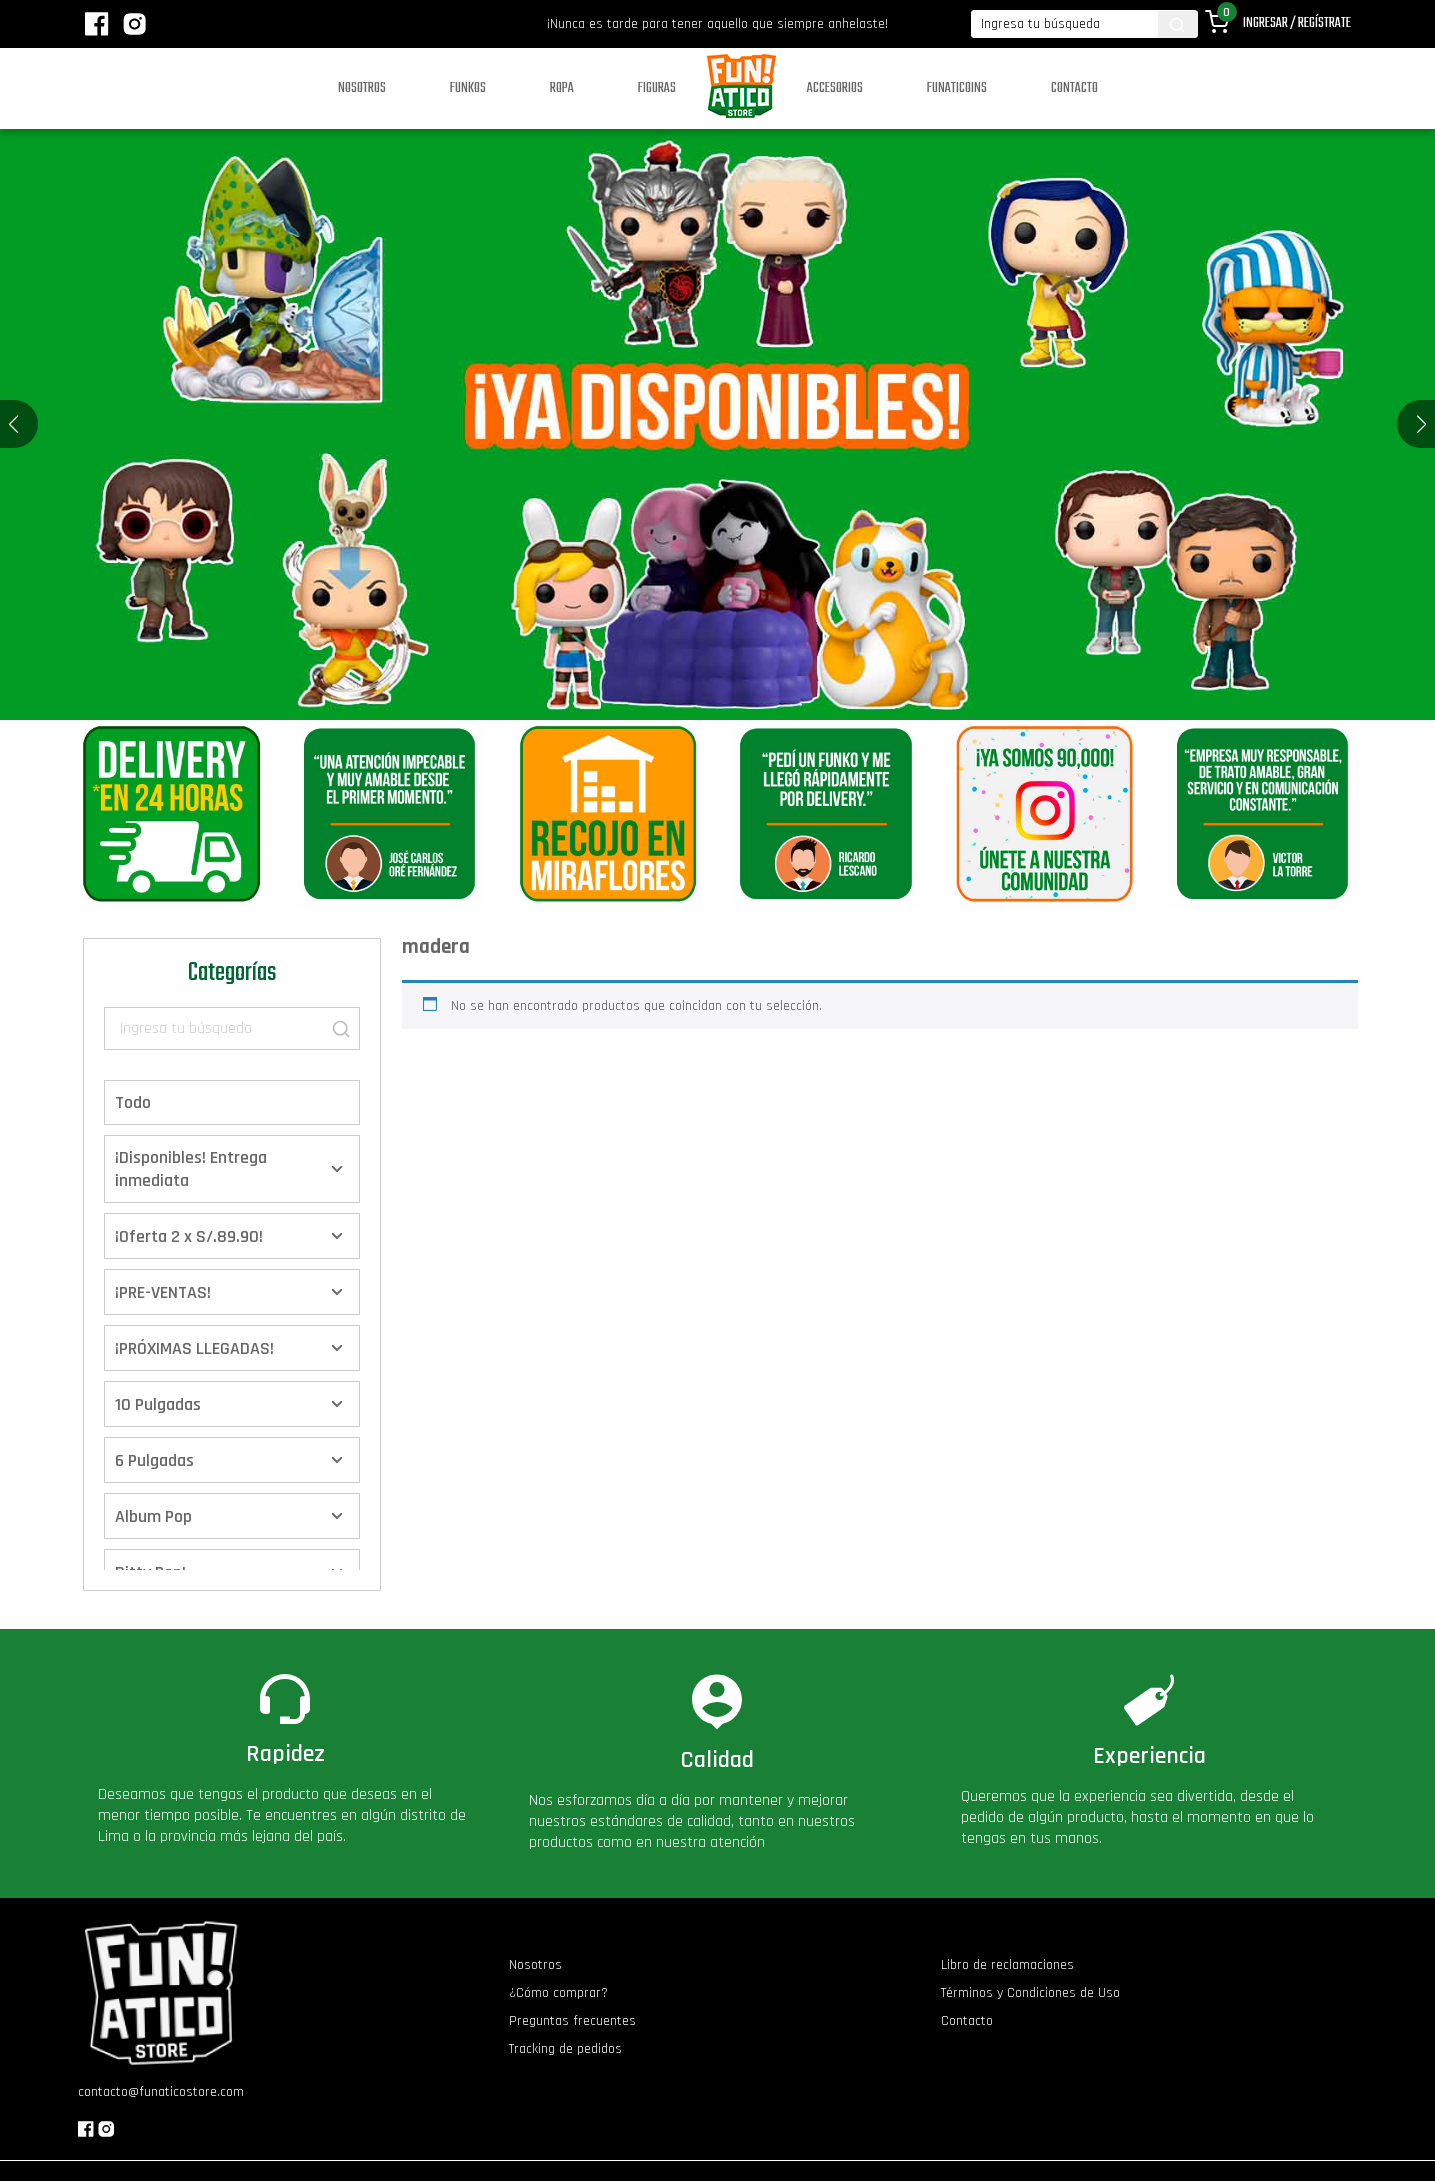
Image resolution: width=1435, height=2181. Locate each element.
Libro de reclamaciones (1007, 1965)
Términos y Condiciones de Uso (1030, 1993)
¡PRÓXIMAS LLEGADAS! (194, 1348)
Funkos (468, 88)
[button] (1421, 424)
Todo (133, 1102)
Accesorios (835, 88)
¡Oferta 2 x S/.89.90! (189, 1236)
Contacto (1074, 88)
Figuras (657, 88)
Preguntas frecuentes (572, 2021)
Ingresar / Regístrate (1297, 23)
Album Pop (153, 1516)
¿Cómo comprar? (558, 1993)
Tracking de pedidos (565, 2049)
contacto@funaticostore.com (161, 2092)
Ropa (562, 88)
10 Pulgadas (158, 1404)
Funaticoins (957, 88)
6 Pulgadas (154, 1460)
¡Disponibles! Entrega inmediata (191, 1169)
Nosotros (362, 88)
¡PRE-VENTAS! (163, 1292)
